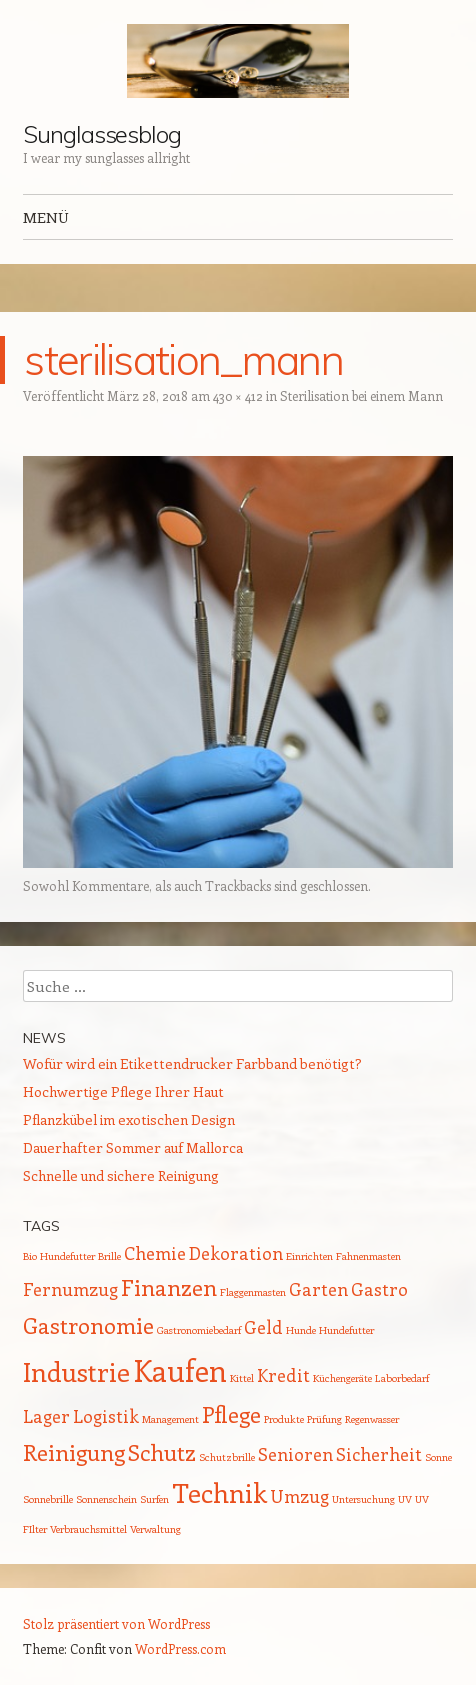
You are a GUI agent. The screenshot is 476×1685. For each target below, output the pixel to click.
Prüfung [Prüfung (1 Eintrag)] (324, 1419)
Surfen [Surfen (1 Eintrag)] (154, 1499)
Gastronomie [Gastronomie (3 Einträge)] (88, 1325)
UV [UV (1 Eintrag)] (405, 1499)
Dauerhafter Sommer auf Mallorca (133, 1147)
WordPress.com (180, 1648)
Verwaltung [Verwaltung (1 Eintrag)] (155, 1529)
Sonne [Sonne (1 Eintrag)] (438, 1457)
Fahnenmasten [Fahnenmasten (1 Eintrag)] (368, 1256)
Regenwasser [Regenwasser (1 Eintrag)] (372, 1419)
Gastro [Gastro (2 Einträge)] (379, 1289)
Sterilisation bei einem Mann (361, 395)
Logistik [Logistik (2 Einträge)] (106, 1416)
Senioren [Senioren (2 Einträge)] (295, 1454)
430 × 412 (238, 395)
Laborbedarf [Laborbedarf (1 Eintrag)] (402, 1378)
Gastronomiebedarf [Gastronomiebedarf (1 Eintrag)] (199, 1330)
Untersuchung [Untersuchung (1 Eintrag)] (363, 1499)
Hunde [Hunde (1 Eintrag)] (301, 1330)
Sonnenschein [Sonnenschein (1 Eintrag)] (106, 1499)
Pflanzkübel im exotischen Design (129, 1119)
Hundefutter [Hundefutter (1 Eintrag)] (346, 1330)
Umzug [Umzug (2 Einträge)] (299, 1496)
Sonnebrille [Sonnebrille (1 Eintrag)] (48, 1499)
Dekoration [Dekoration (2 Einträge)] (236, 1253)
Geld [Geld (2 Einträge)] (263, 1327)
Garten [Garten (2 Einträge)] (318, 1289)
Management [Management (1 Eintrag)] (170, 1419)
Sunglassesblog (102, 134)
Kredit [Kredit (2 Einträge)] (283, 1375)
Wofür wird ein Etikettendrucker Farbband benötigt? (192, 1063)
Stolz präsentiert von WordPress (116, 1623)
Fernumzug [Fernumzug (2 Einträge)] (70, 1289)
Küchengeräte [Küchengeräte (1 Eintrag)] (342, 1378)
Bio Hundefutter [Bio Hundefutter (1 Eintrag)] (59, 1256)
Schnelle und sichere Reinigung (121, 1175)
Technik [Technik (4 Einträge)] (219, 1492)
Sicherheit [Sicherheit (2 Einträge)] (379, 1454)
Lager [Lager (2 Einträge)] (46, 1416)
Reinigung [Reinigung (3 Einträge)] (74, 1452)
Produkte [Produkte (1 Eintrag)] (284, 1419)
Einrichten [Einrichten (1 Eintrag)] (309, 1256)
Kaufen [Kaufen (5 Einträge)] (180, 1370)
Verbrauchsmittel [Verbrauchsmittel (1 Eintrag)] (88, 1529)
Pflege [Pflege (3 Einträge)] (231, 1414)
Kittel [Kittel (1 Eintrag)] (242, 1378)
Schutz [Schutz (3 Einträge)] (162, 1452)
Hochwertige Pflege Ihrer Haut (123, 1091)
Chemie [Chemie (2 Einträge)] (155, 1253)
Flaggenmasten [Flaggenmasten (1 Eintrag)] (253, 1292)
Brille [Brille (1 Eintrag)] (109, 1256)
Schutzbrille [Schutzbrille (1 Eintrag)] (227, 1457)
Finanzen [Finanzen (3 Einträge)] (169, 1287)
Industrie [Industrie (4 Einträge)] (76, 1371)
